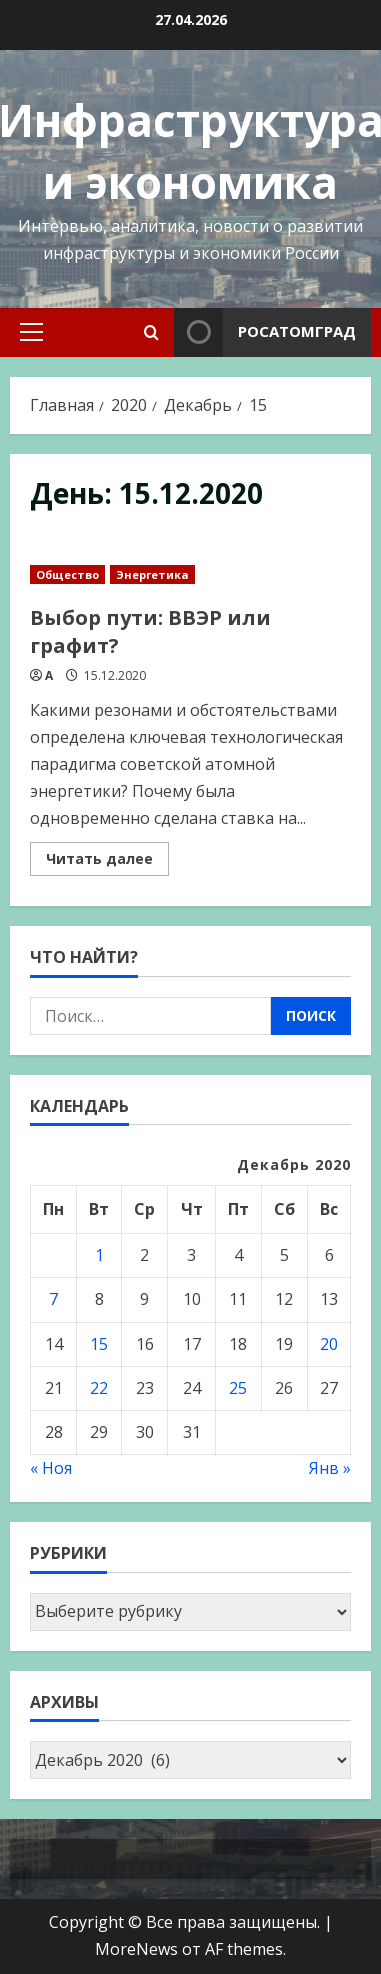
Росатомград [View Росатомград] (265, 332)
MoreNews (136, 1949)
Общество (67, 574)
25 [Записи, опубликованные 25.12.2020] (238, 1388)
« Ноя (51, 1468)
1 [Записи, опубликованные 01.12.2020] (99, 1255)
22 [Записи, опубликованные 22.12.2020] (99, 1388)
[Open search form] (151, 332)
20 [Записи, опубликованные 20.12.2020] (329, 1344)
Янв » (330, 1468)
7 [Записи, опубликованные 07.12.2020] (53, 1299)
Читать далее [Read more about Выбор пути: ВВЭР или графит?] (107, 862)
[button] (31, 332)
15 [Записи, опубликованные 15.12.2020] (99, 1344)
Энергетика (152, 574)
